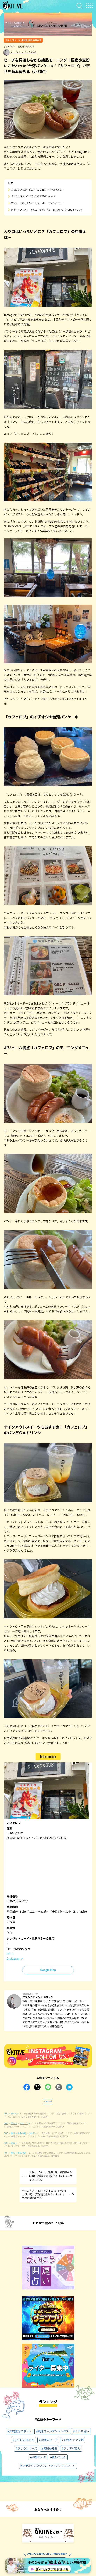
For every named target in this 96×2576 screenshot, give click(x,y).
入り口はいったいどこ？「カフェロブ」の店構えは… (37, 190)
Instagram (13, 1959)
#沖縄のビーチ (48, 2440)
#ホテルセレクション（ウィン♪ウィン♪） (48, 2466)
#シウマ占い (81, 2431)
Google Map (48, 1970)
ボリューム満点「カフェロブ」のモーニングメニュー (37, 203)
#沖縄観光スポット (19, 2431)
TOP (6, 2113)
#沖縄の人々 (38, 2457)
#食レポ (48, 2101)
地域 (13, 2133)
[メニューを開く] (89, 6)
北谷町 (32, 2133)
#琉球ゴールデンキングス (52, 2431)
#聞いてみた (58, 2457)
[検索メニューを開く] (80, 6)
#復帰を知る (49, 2449)
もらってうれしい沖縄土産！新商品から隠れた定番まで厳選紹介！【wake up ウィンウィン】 (50, 2176)
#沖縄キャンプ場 (73, 2440)
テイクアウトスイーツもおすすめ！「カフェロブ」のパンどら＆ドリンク (47, 210)
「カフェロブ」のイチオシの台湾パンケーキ (33, 196)
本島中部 (21, 2133)
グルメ (14, 2113)
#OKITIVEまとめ (23, 2440)
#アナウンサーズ (26, 2449)
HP (8, 1954)
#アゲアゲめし (71, 2449)
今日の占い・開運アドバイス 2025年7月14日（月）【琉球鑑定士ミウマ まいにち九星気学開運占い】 (44, 2194)
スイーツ (24, 2123)
